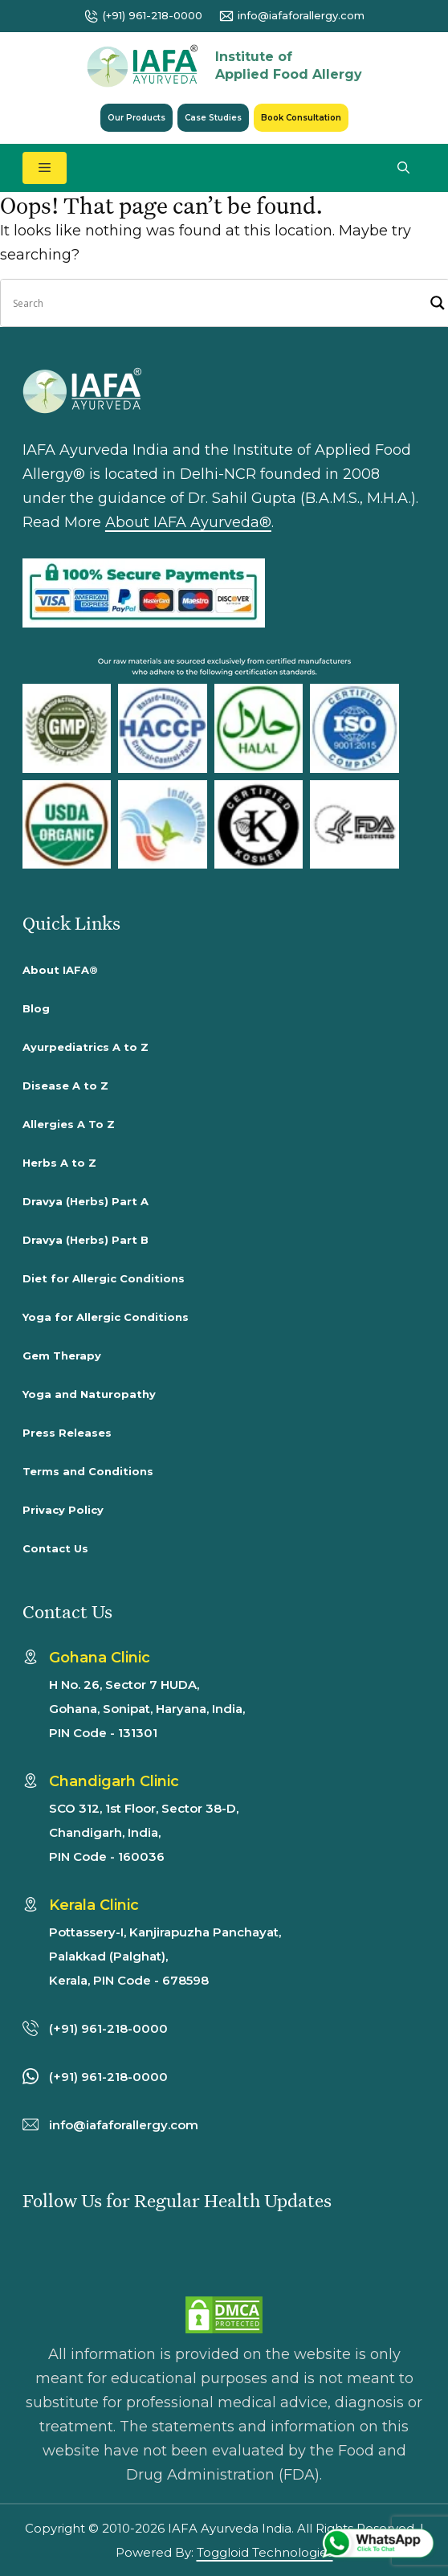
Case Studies (213, 117)
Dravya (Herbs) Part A (85, 1201)
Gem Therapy (61, 1355)
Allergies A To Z (68, 1124)
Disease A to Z (65, 1085)
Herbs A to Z (59, 1162)
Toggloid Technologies (265, 2552)
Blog (36, 1008)
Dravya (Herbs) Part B (85, 1239)
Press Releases (67, 1432)
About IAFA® (60, 969)
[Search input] (217, 303)
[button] (403, 168)
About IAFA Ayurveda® (188, 522)
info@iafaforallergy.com (301, 15)
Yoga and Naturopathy (89, 1394)
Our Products (136, 117)
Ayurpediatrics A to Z (85, 1047)
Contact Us (55, 1548)
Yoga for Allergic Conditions (105, 1316)
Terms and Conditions (87, 1471)
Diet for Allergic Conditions (103, 1278)
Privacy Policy (63, 1509)
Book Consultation (301, 117)
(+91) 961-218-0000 (152, 15)
